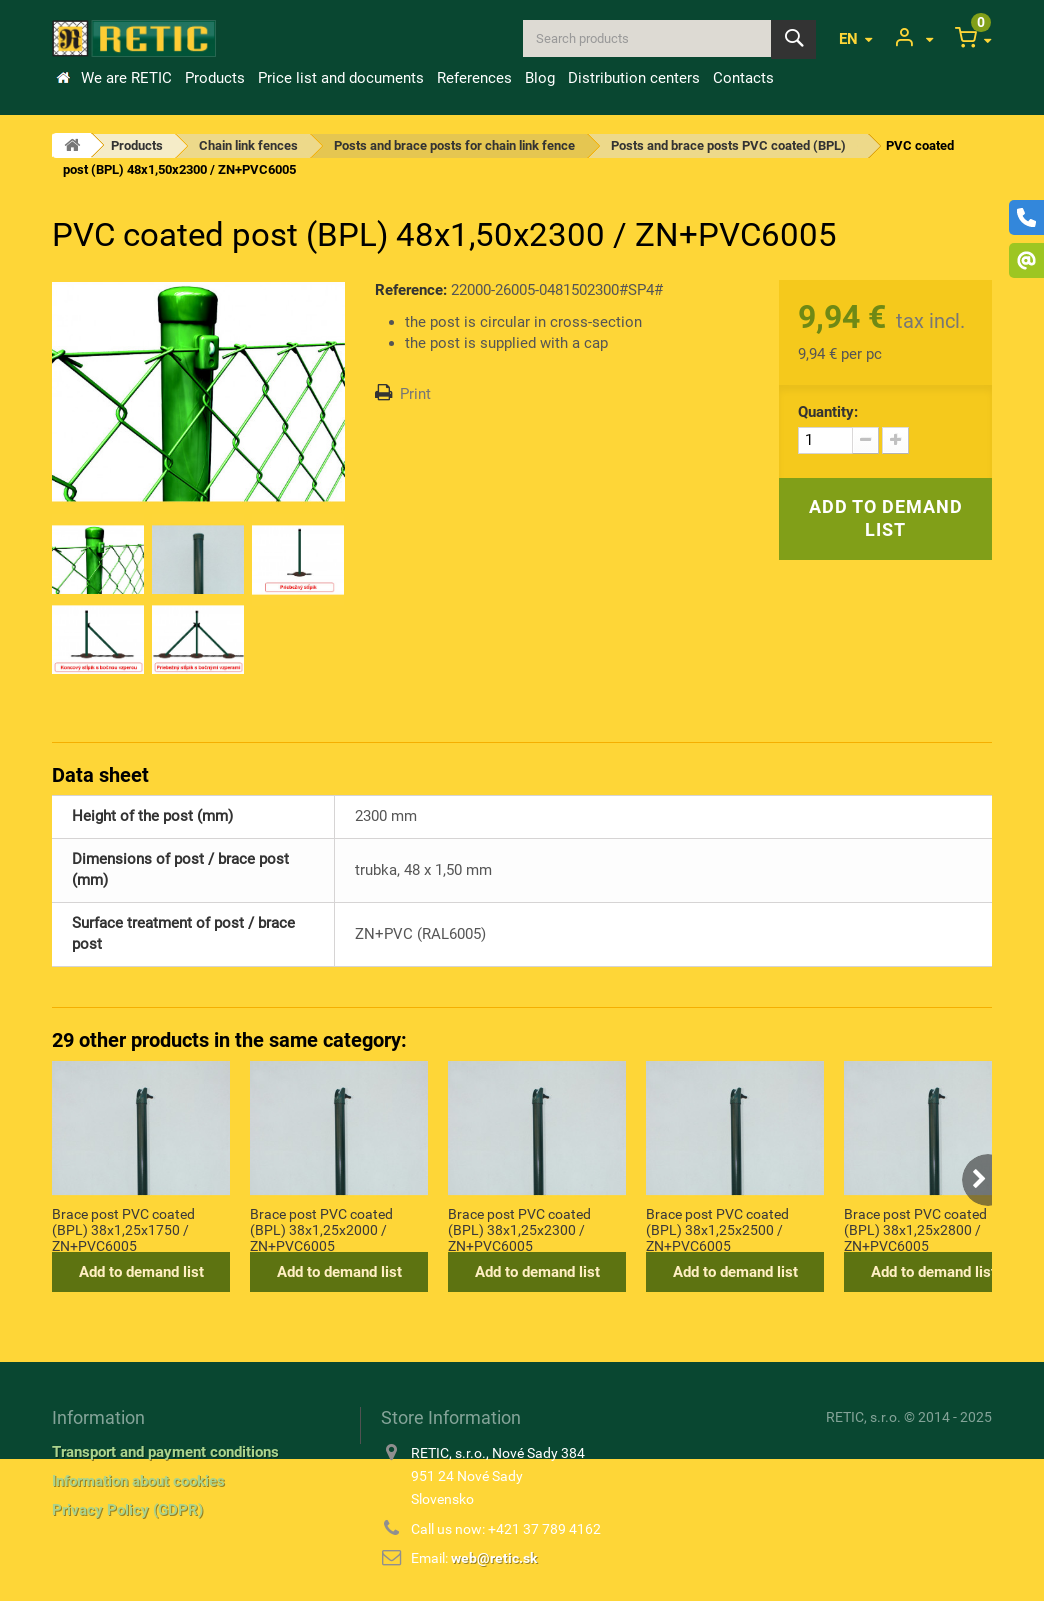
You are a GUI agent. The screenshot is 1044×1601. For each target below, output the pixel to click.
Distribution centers (634, 78)
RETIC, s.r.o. (863, 1417)
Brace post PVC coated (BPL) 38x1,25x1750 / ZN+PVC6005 (123, 1229)
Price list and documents (341, 78)
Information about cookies (138, 1481)
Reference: (411, 290)
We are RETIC (126, 78)
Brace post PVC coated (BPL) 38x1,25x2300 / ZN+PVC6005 (519, 1229)
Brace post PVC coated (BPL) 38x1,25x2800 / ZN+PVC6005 (915, 1229)
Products (215, 78)
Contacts (743, 78)
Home (63, 78)
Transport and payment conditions (165, 1452)
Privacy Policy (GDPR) (127, 1510)
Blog (540, 78)
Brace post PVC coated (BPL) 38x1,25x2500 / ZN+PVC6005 (717, 1229)
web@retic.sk (494, 1558)
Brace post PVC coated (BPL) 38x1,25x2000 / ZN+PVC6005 (321, 1229)
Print (415, 394)
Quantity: (828, 412)
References (474, 78)
